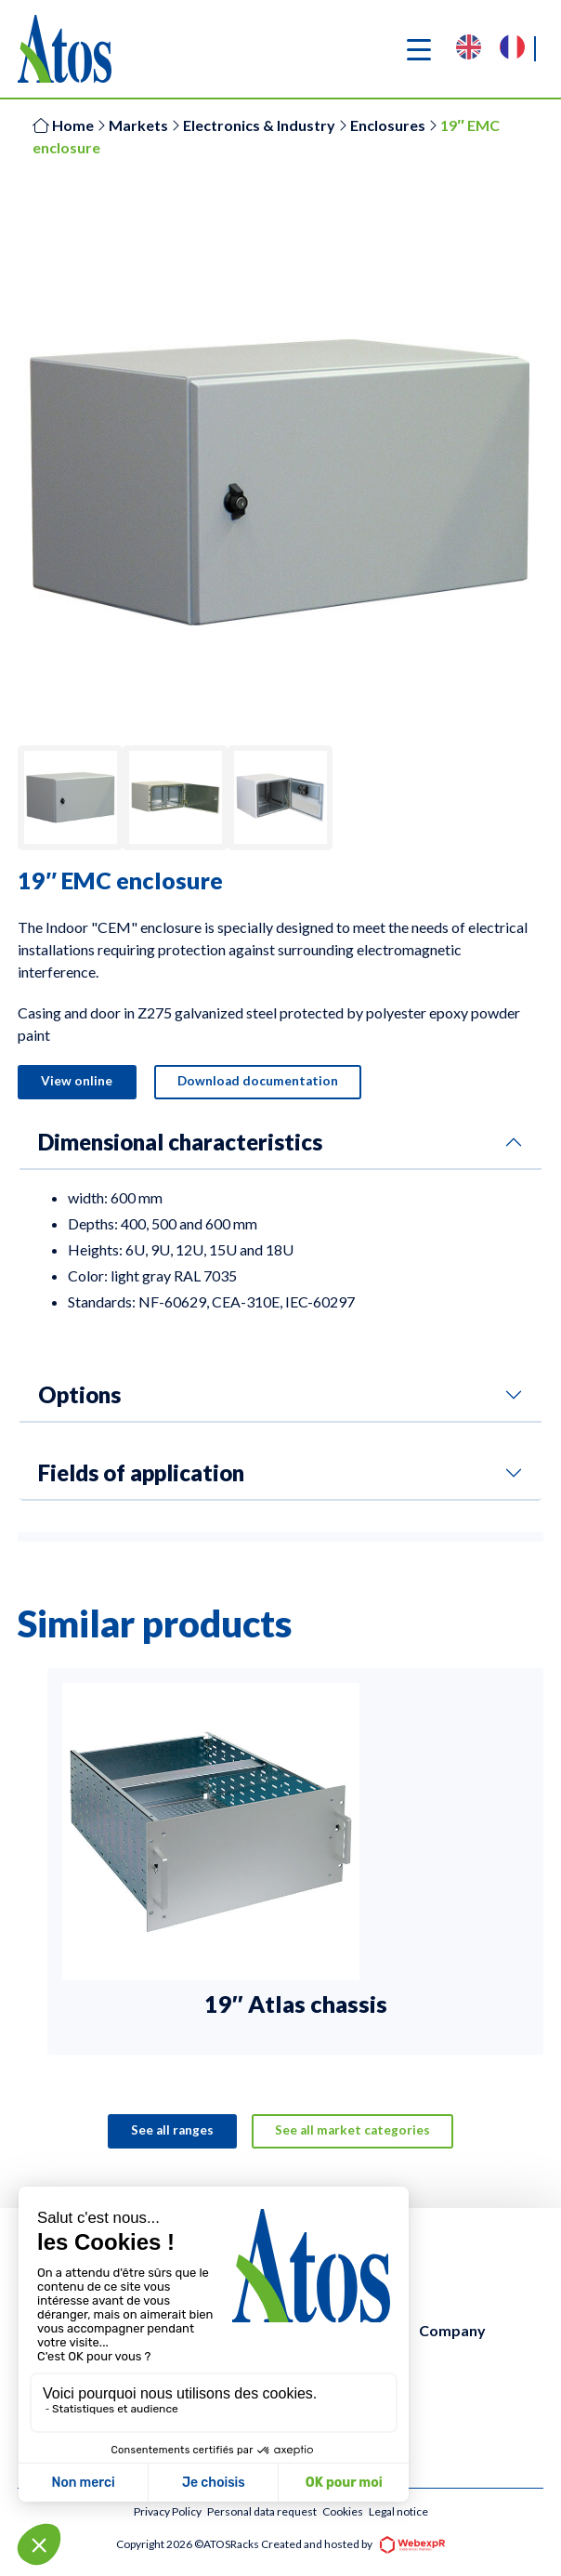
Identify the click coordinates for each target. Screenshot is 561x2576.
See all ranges (171, 2130)
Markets (138, 125)
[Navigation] (418, 49)
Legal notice (398, 2512)
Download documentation (259, 1081)
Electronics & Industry (259, 125)
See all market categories (353, 2130)
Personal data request (262, 2512)
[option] (516, 48)
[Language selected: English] (499, 48)
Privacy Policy (168, 2512)
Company (452, 2331)
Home (63, 125)
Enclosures (387, 125)
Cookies (342, 2512)
